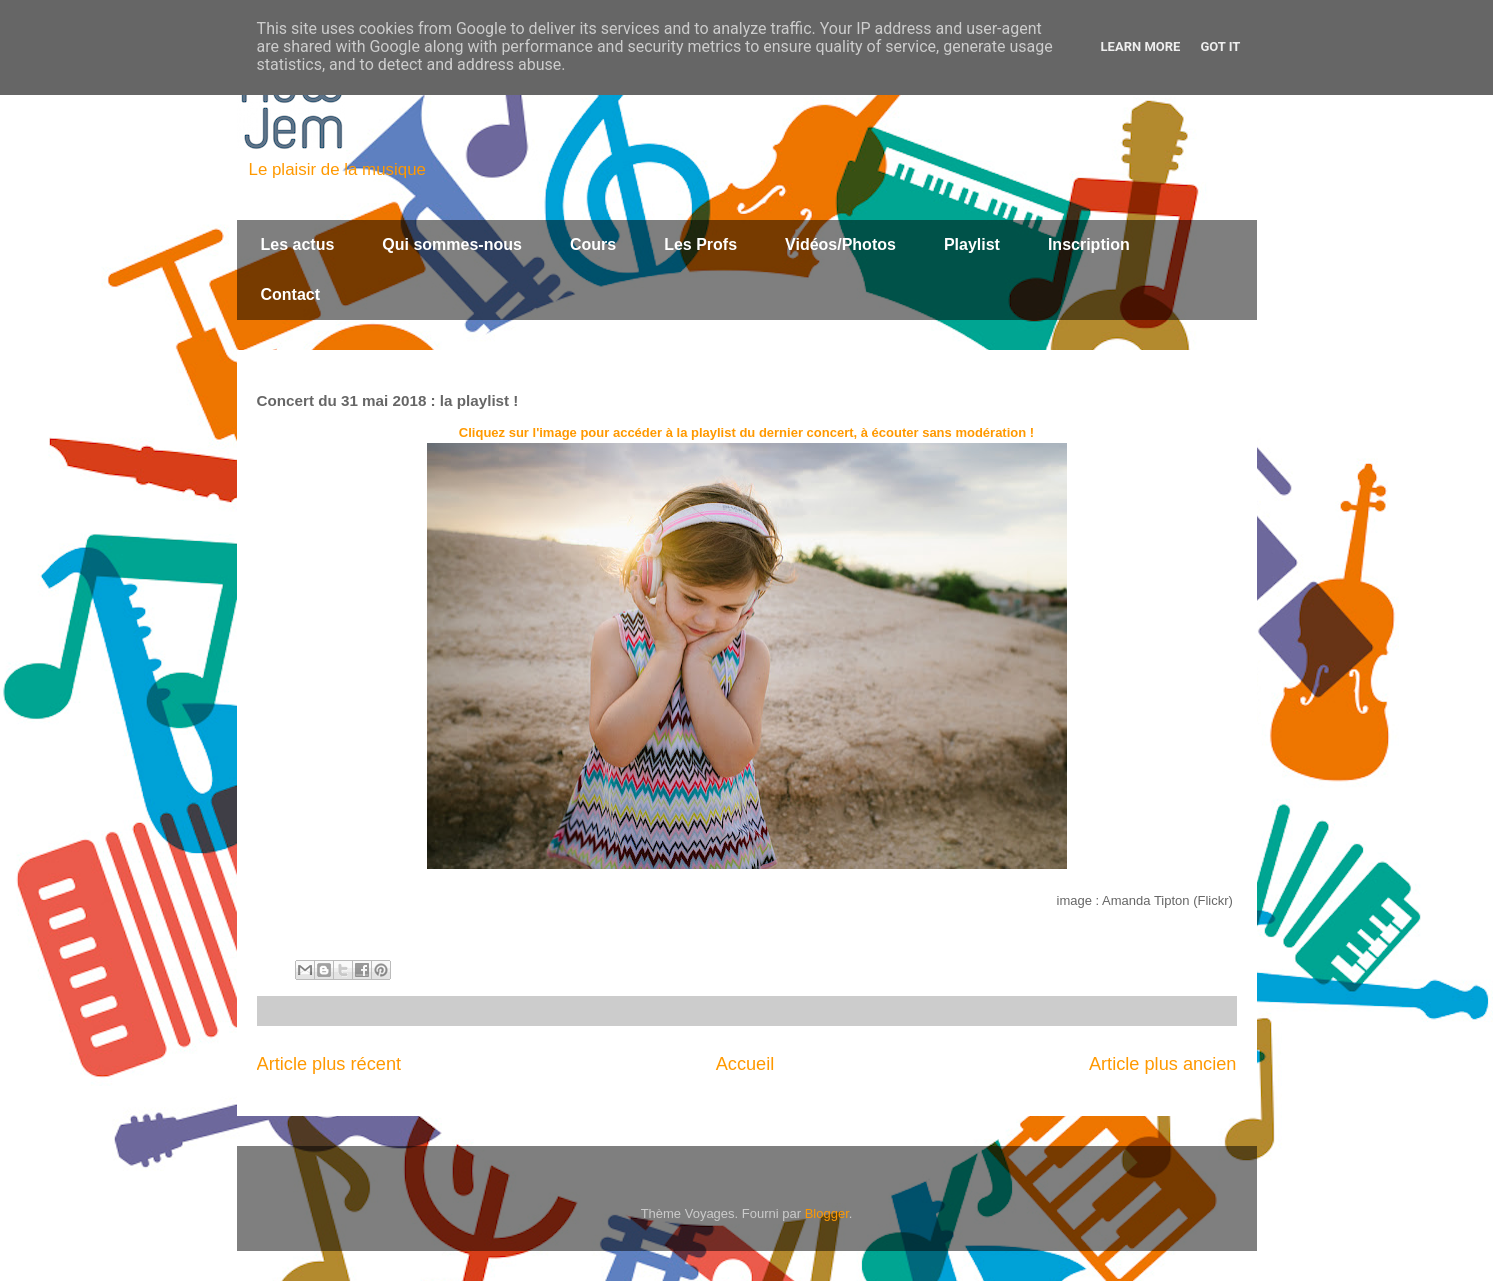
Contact (291, 294)
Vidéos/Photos (840, 244)
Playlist (972, 244)
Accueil (745, 1064)
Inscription (1089, 244)
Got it (1220, 46)
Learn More (1141, 46)
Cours (593, 244)
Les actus (298, 244)
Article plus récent (329, 1064)
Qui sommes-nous (452, 244)
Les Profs (700, 244)
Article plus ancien (1163, 1064)
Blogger (827, 1213)
